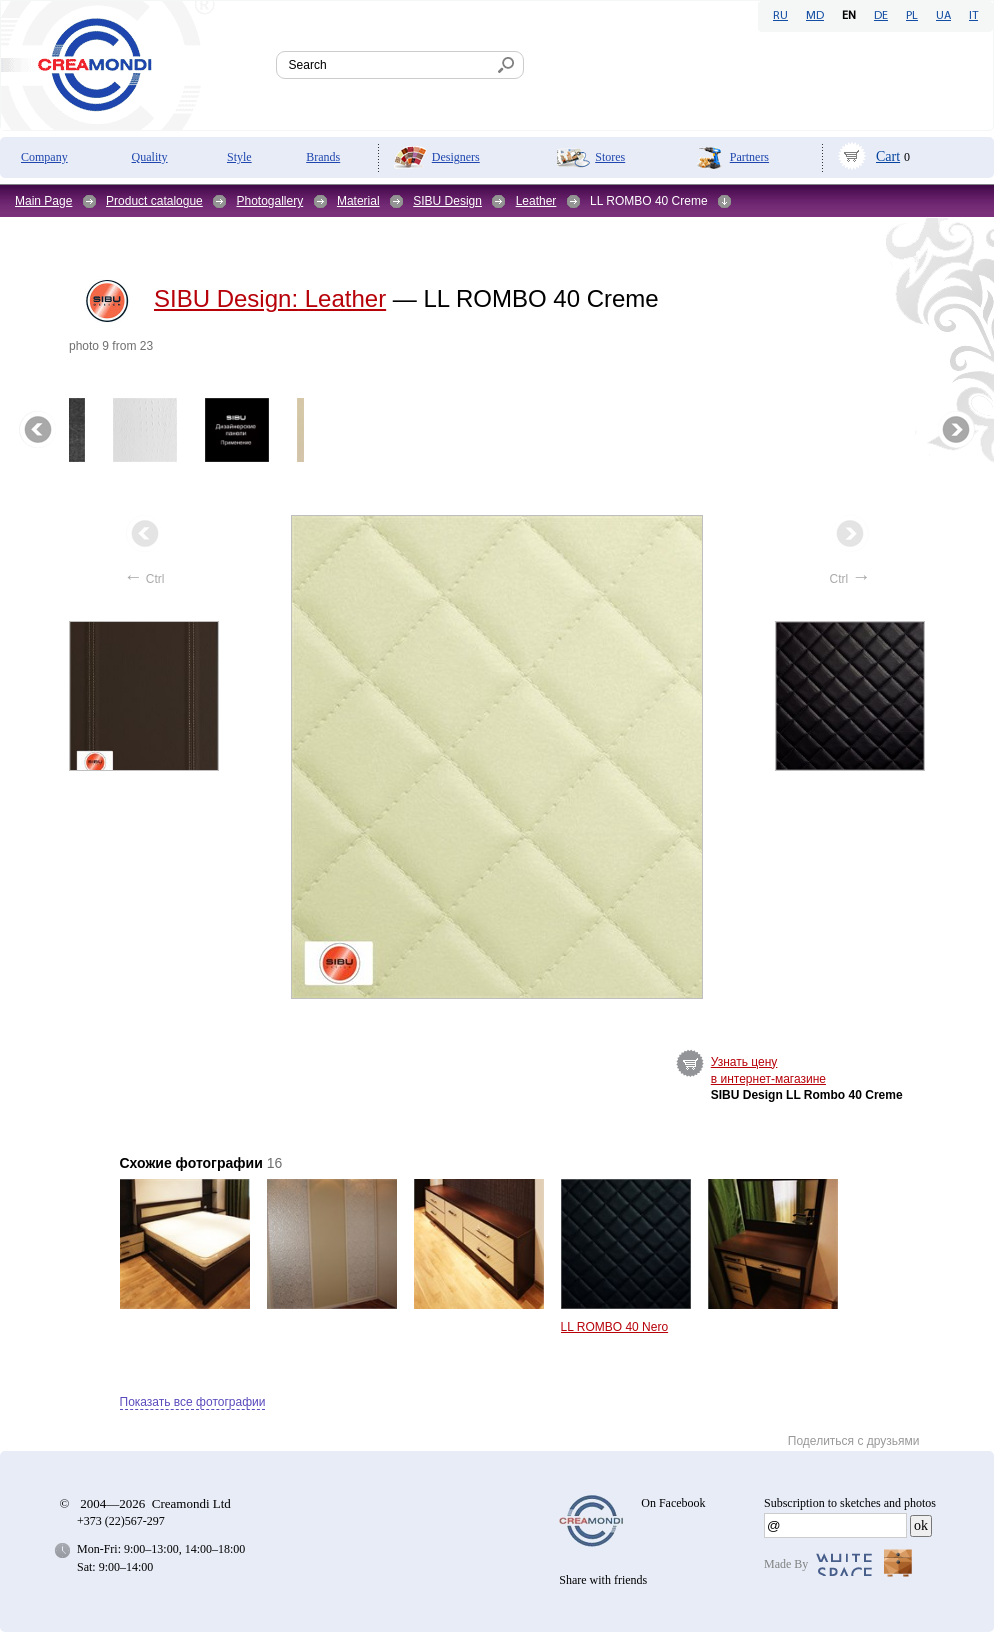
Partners (749, 157)
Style (239, 157)
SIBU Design (447, 201)
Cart (888, 156)
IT (973, 16)
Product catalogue (154, 201)
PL (912, 16)
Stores (610, 157)
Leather (536, 201)
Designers (456, 157)
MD (815, 16)
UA (943, 16)
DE (881, 16)
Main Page (43, 201)
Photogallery (269, 201)
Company (44, 157)
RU (780, 16)
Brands (323, 157)
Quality (150, 157)
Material (358, 201)
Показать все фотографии (193, 1402)
